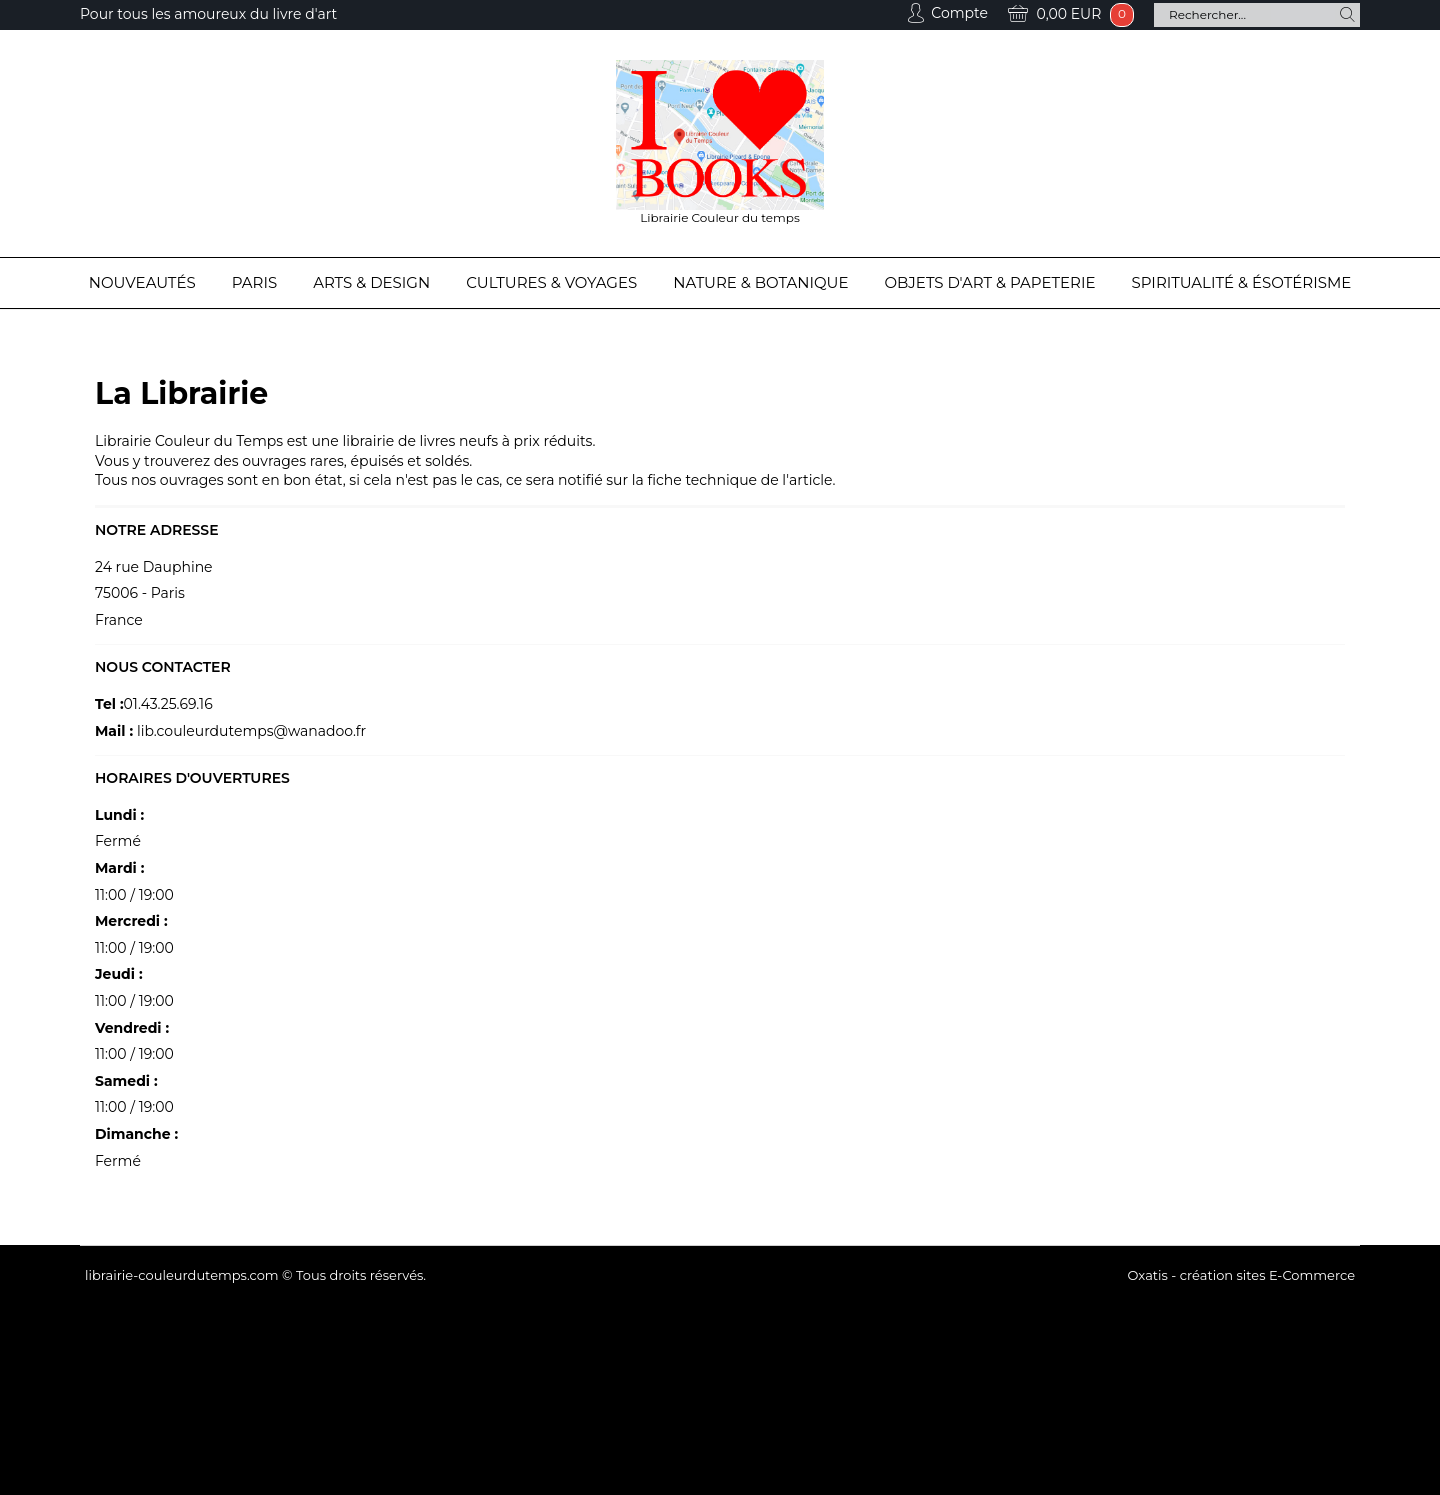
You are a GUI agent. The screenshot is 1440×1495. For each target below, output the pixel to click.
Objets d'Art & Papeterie (990, 282)
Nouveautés (142, 282)
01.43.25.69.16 (168, 704)
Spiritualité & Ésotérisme (1242, 282)
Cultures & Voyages (551, 282)
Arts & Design (371, 282)
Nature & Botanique (760, 282)
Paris (254, 282)
